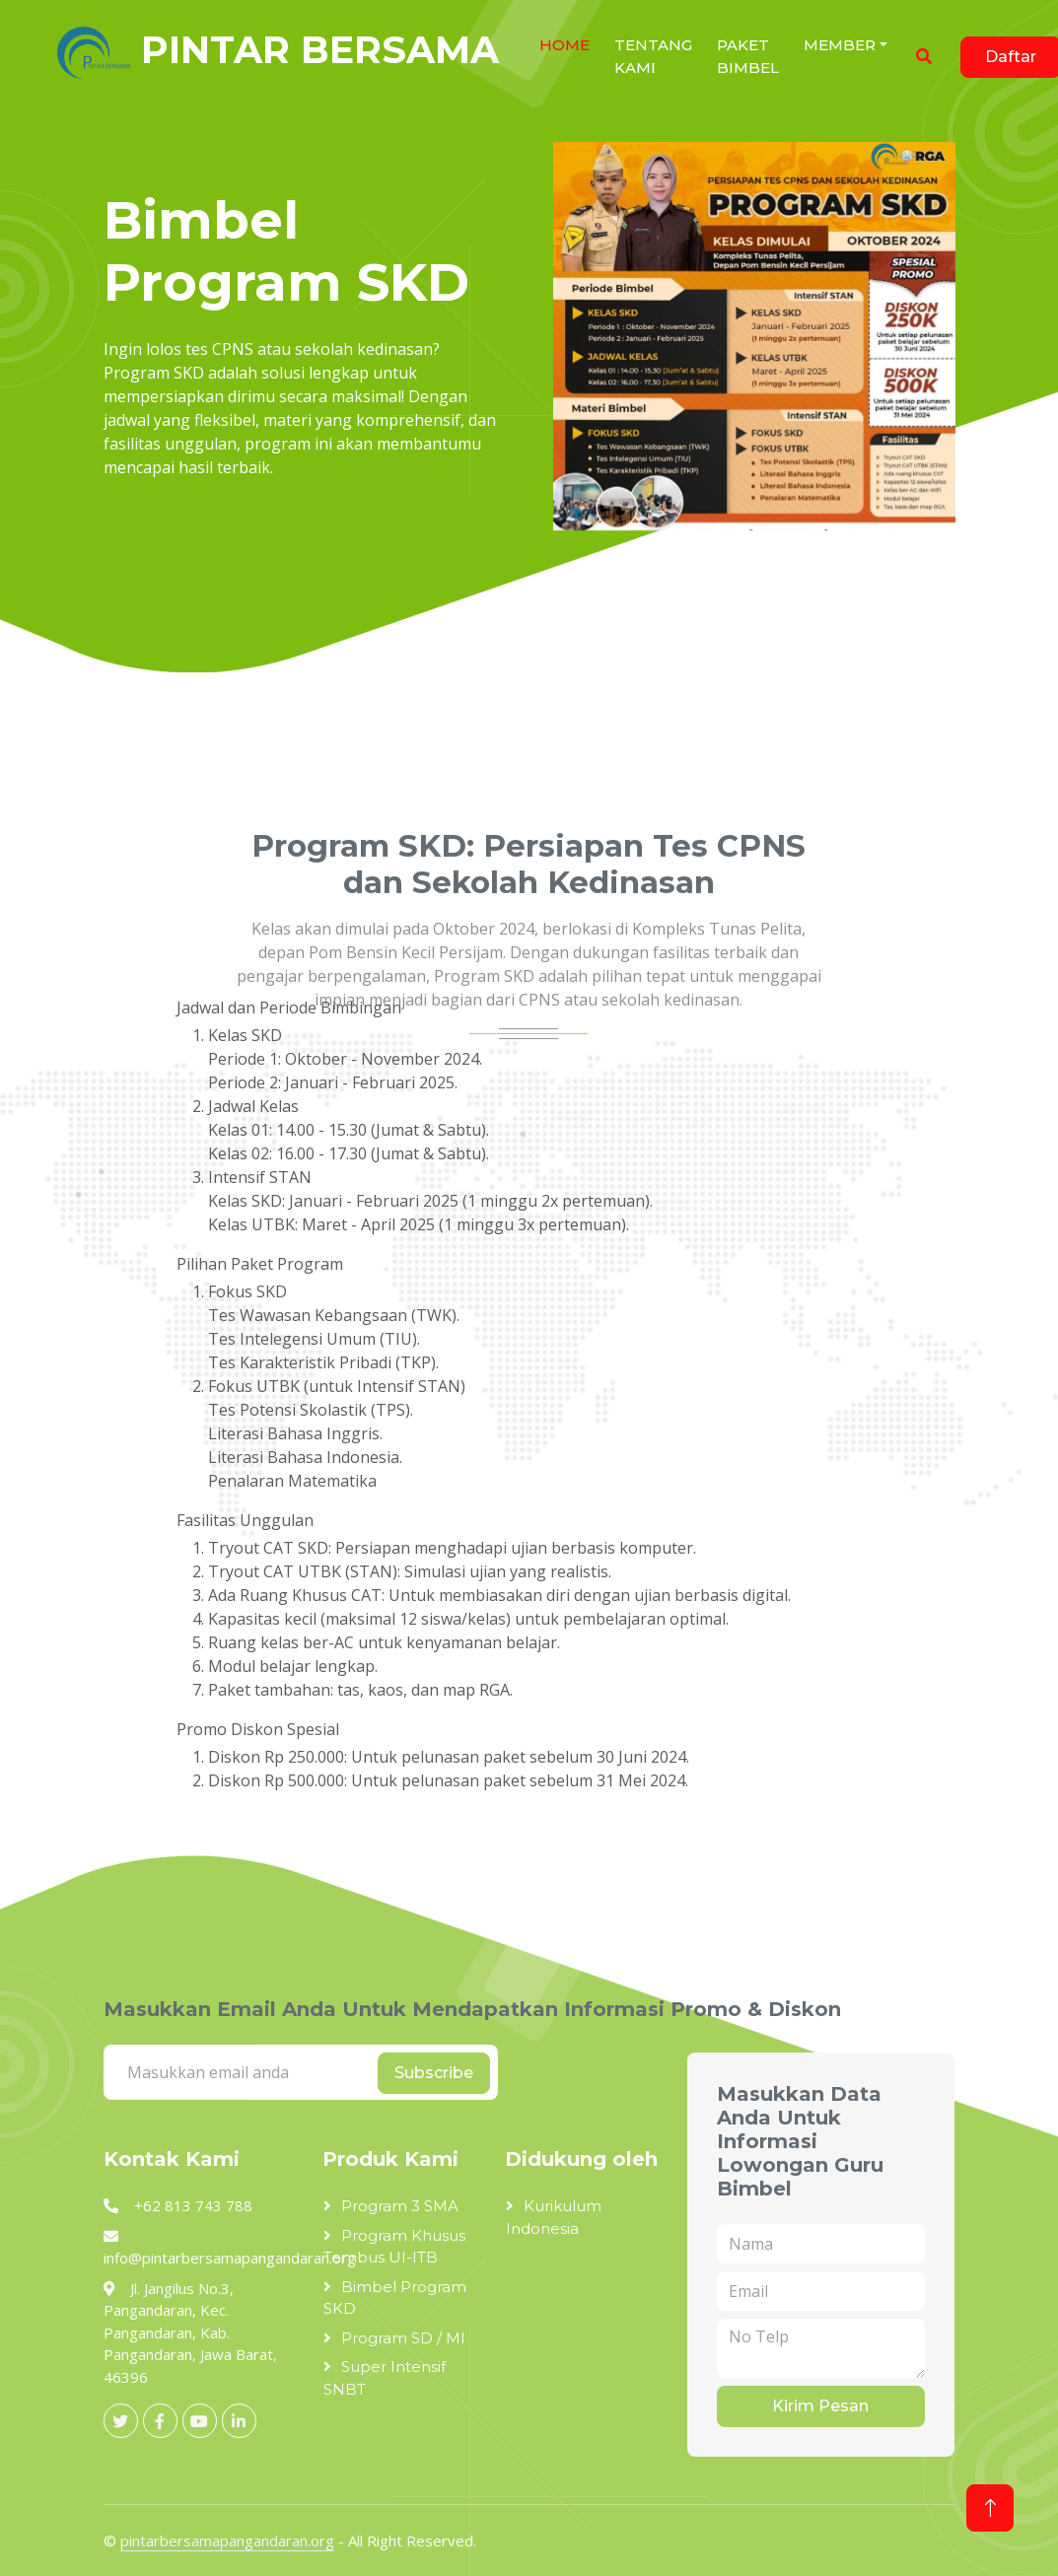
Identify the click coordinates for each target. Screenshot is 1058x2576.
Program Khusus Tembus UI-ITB (394, 2246)
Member (840, 44)
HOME (564, 44)
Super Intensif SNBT (384, 2378)
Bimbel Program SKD (394, 2298)
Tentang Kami (653, 56)
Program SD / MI (403, 2338)
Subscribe (433, 2072)
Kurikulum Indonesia (553, 2217)
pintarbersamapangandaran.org (227, 2540)
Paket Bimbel (748, 56)
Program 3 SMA (399, 2205)
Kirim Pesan (820, 2406)
